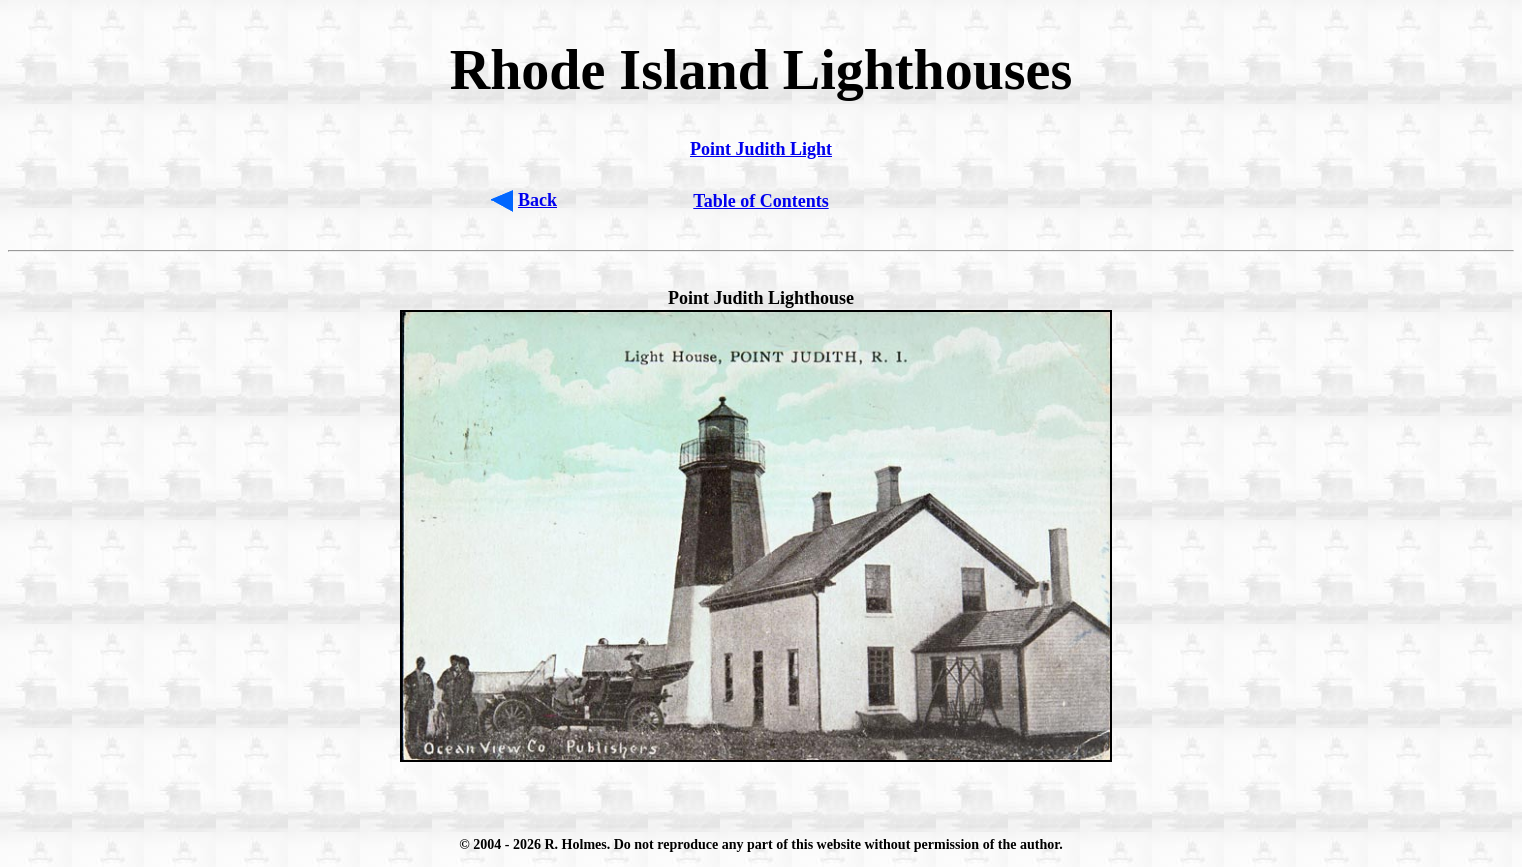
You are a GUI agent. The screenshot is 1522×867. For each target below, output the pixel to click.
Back (537, 200)
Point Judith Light (761, 149)
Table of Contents (760, 201)
